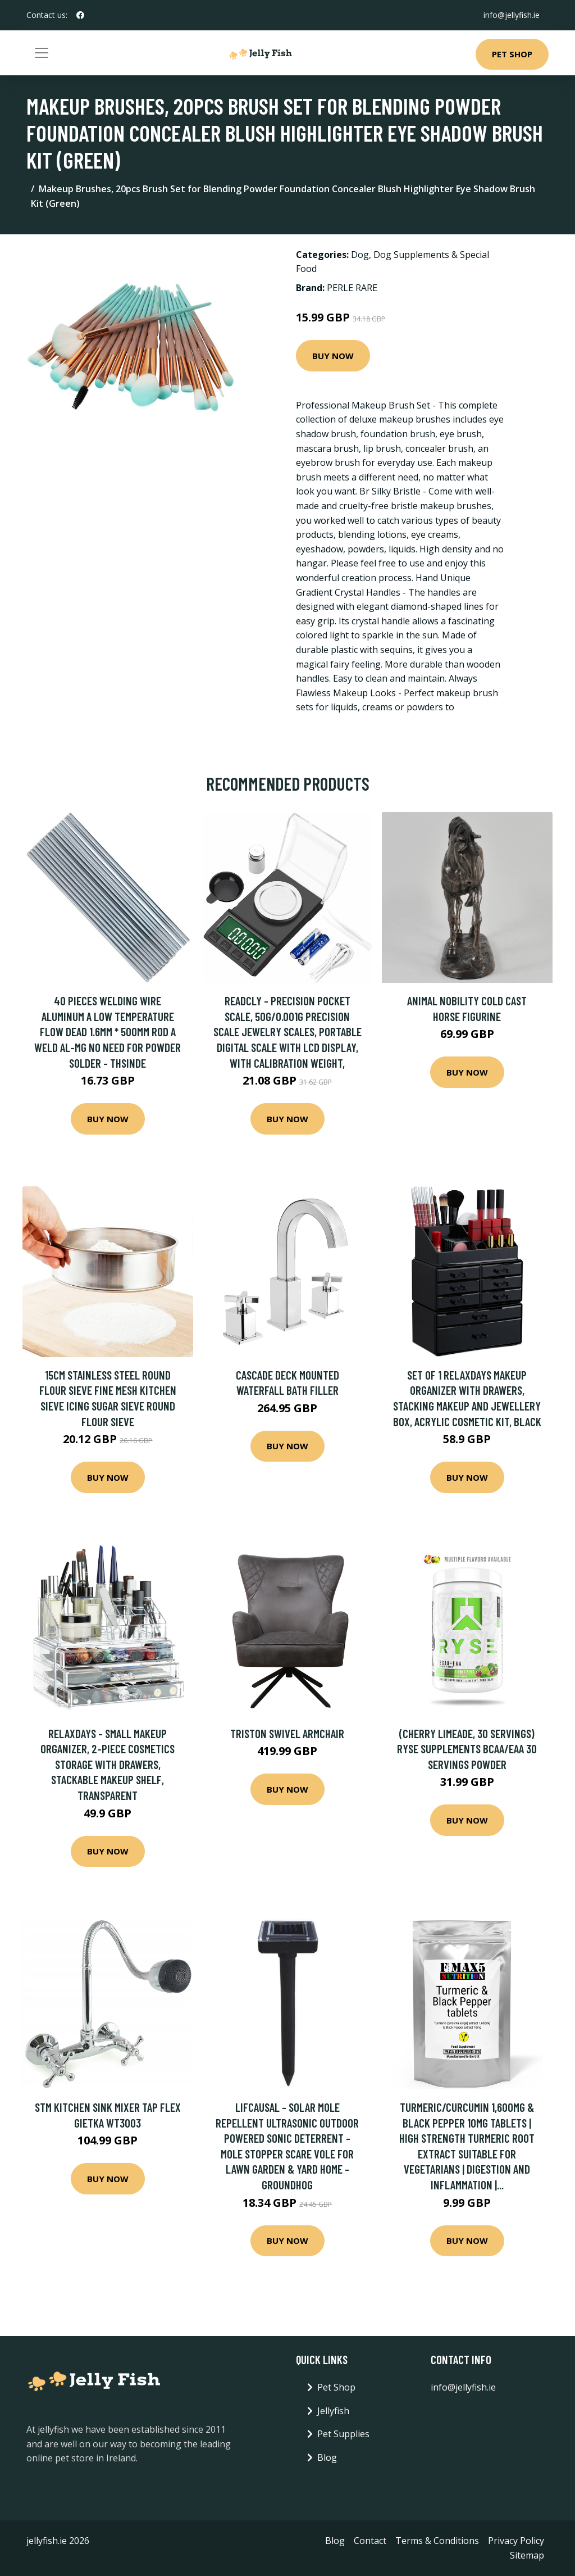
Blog (327, 2457)
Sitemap (527, 2555)
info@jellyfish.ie (511, 15)
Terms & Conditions (437, 2540)
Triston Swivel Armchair (287, 1733)
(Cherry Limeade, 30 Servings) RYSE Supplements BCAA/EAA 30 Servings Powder (467, 1748)
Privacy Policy (516, 2540)
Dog (360, 254)
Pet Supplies (343, 2434)
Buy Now (333, 355)
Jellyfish (333, 2411)
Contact (370, 2540)
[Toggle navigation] (41, 53)
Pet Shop (512, 54)
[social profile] (80, 15)
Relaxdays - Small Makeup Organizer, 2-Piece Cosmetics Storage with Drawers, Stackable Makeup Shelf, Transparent (107, 1764)
